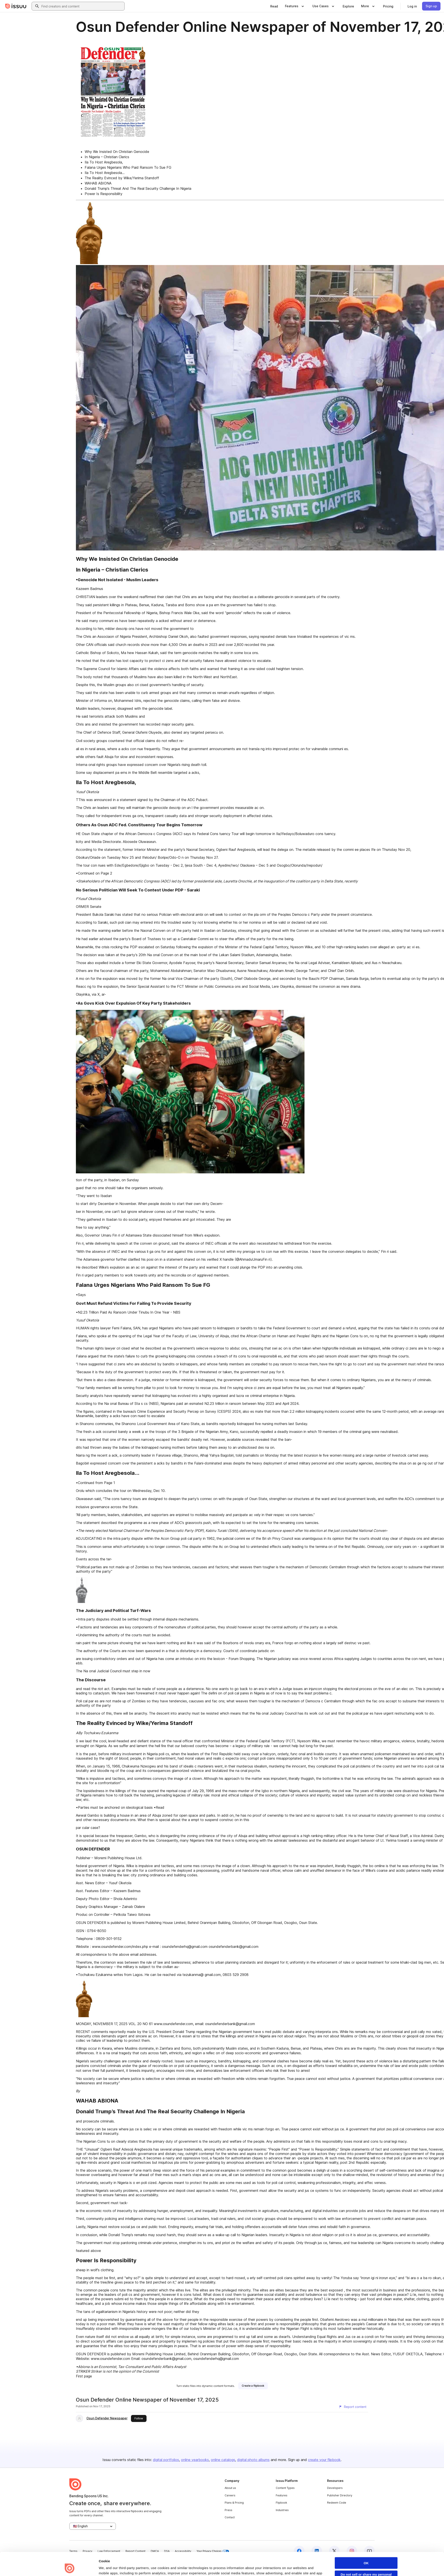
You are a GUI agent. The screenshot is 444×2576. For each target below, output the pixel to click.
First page (84, 2376)
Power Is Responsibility (103, 194)
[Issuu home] (16, 6)
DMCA (155, 2551)
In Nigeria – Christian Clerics (107, 157)
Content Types (285, 2488)
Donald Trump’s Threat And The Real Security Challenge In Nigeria (138, 188)
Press (228, 2510)
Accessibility (183, 2551)
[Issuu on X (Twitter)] (334, 2551)
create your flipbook (324, 2460)
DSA (167, 2551)
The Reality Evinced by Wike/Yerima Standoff (122, 178)
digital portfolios (166, 2460)
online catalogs (223, 2460)
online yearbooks (195, 2460)
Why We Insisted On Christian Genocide (117, 151)
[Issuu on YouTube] (369, 2551)
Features (281, 2495)
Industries (282, 2510)
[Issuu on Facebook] (299, 2551)
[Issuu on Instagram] (352, 2551)
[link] (274, 6)
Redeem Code (336, 2502)
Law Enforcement (109, 2551)
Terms (73, 2551)
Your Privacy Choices (213, 2551)
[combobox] (82, 6)
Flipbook (281, 2502)
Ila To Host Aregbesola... (105, 172)
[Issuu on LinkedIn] (317, 2551)
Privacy (87, 2551)
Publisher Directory (339, 2495)
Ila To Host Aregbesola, (104, 162)
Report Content (135, 2551)
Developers (335, 2488)
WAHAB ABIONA (98, 183)
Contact (230, 2517)
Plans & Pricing (234, 2502)
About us (230, 2488)
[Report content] (352, 2406)
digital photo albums (253, 2460)
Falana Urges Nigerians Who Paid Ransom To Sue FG (128, 167)
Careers (230, 2495)
